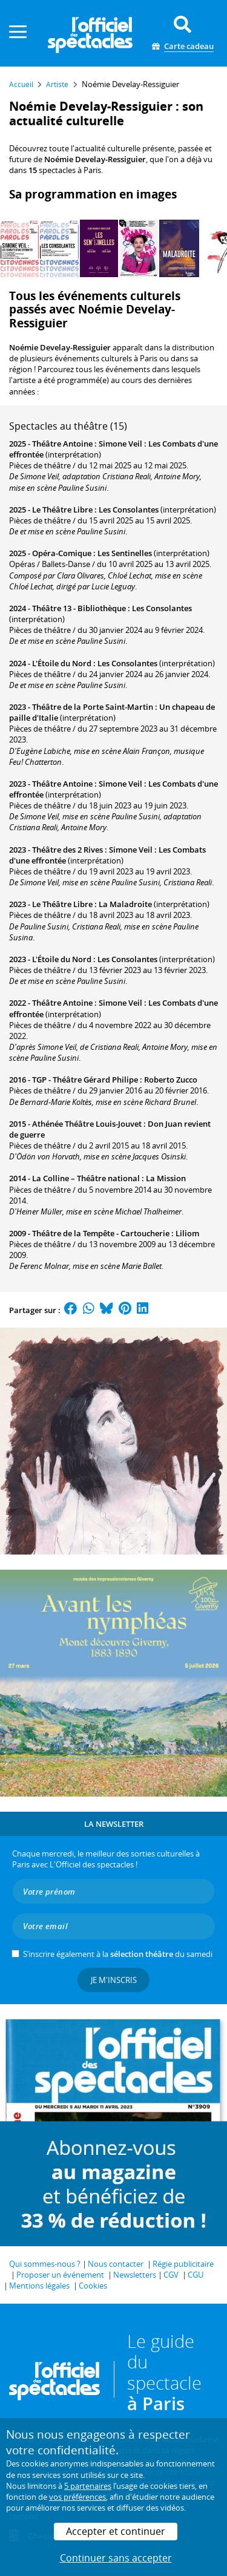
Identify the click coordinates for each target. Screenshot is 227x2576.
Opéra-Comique (61, 553)
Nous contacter (115, 2263)
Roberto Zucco (170, 1079)
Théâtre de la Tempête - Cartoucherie (100, 1233)
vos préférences (77, 2496)
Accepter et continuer (115, 2531)
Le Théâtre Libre (62, 509)
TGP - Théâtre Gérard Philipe (85, 1079)
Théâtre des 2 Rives (67, 849)
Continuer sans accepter (116, 2558)
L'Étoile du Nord (61, 663)
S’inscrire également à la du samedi (117, 1953)
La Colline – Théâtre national (86, 1178)
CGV (171, 2274)
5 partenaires (87, 2485)
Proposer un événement (60, 2274)
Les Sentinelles (124, 553)
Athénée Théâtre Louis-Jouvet (87, 1123)
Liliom (187, 1233)
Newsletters (134, 2274)
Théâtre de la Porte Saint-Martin (92, 706)
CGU (195, 2274)
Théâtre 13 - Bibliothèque (79, 608)
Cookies (93, 2285)
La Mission (166, 1178)
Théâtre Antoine (62, 443)
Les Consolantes (129, 509)
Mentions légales (39, 2285)
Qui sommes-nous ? (45, 2263)
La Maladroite (125, 904)
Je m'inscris (114, 1980)
